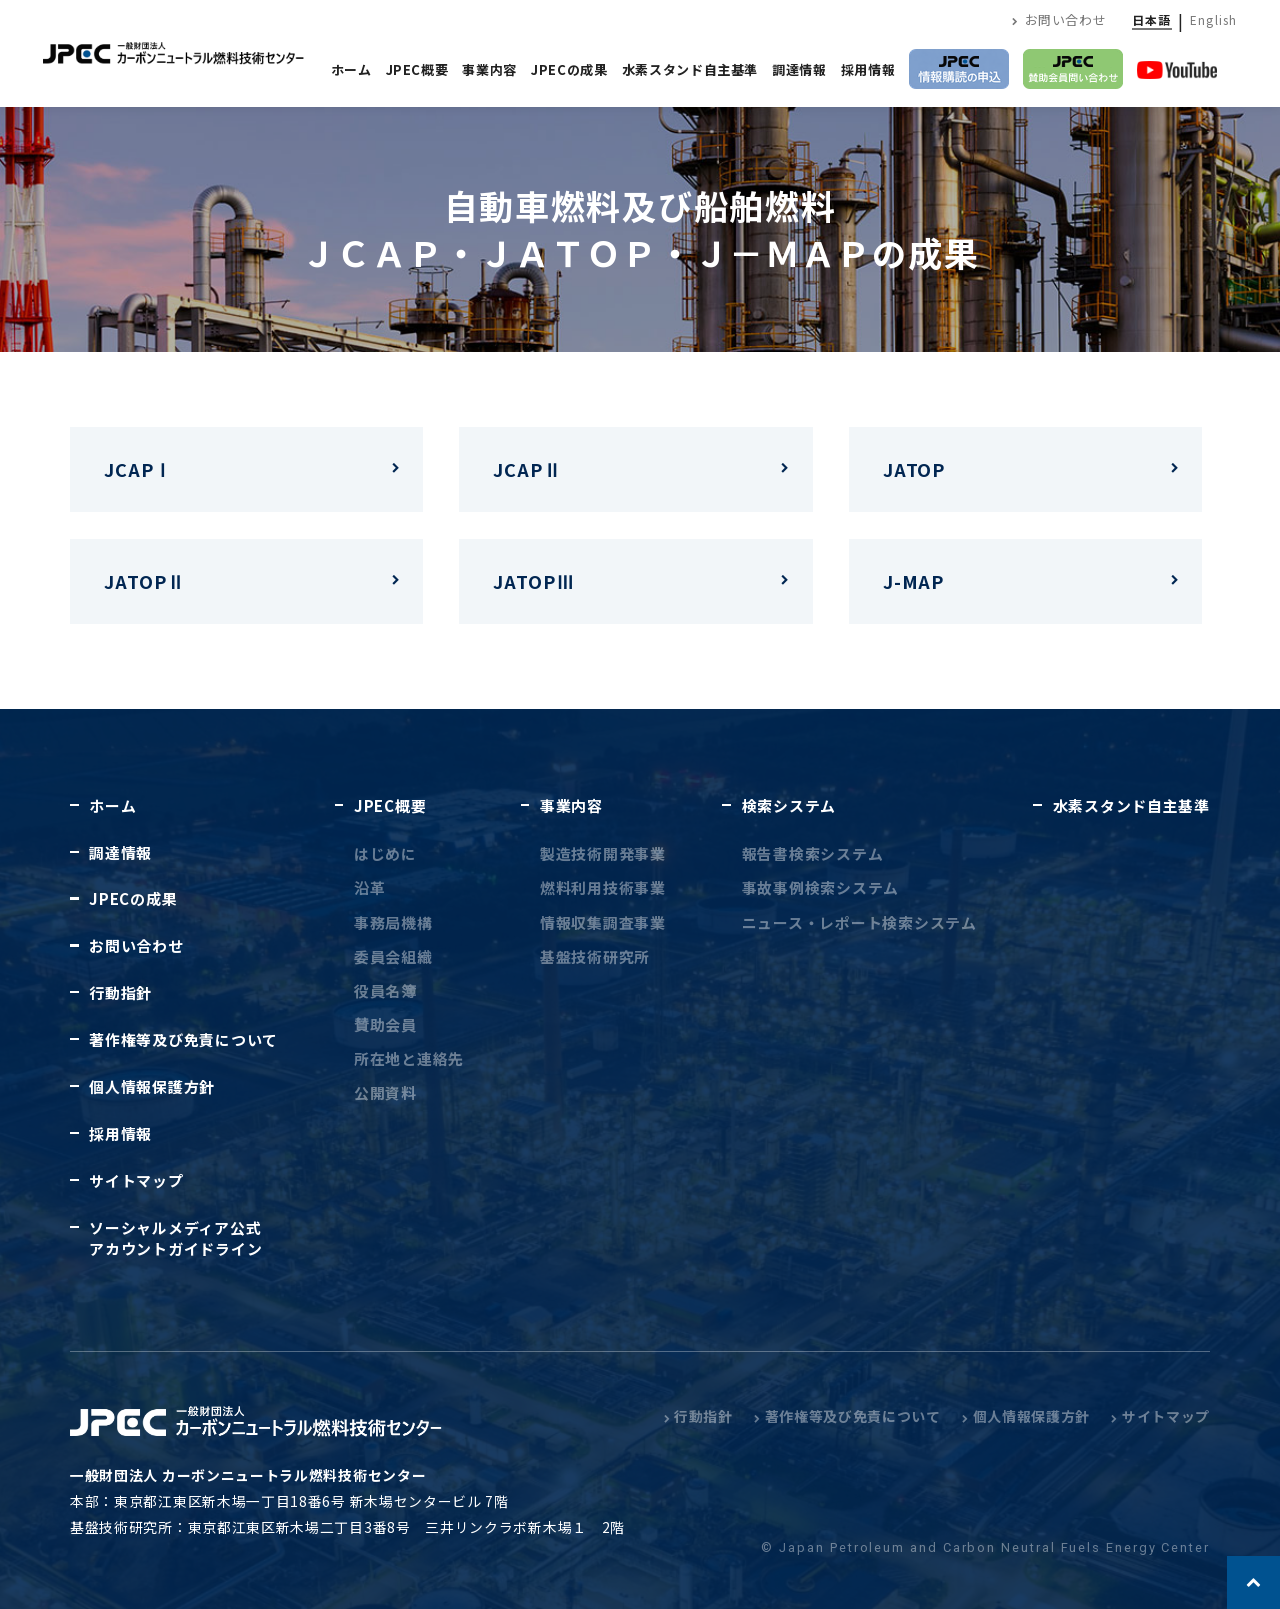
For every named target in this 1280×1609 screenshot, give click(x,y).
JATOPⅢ (533, 581)
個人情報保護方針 (152, 1086)
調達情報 (799, 69)
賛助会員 (385, 1024)
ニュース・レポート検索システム (859, 922)
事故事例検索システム (820, 887)
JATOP (914, 469)
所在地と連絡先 (409, 1058)
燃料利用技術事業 (603, 887)
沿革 (369, 887)
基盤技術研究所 (595, 956)
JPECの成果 (569, 69)
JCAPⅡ (527, 469)
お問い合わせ (1059, 19)
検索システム (789, 805)
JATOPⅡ (144, 581)
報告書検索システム (813, 853)
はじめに (385, 853)
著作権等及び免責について (183, 1039)
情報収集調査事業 (603, 922)
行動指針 (120, 992)
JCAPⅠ (138, 469)
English (1213, 19)
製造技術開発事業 (603, 853)
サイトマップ (136, 1180)
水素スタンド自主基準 (690, 69)
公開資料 (385, 1092)
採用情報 (868, 69)
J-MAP (914, 581)
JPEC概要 (417, 69)
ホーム (351, 69)
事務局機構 (393, 922)
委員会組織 (393, 956)
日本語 (1152, 19)
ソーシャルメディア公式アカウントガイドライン (175, 1238)
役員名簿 (385, 990)
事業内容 (489, 69)
